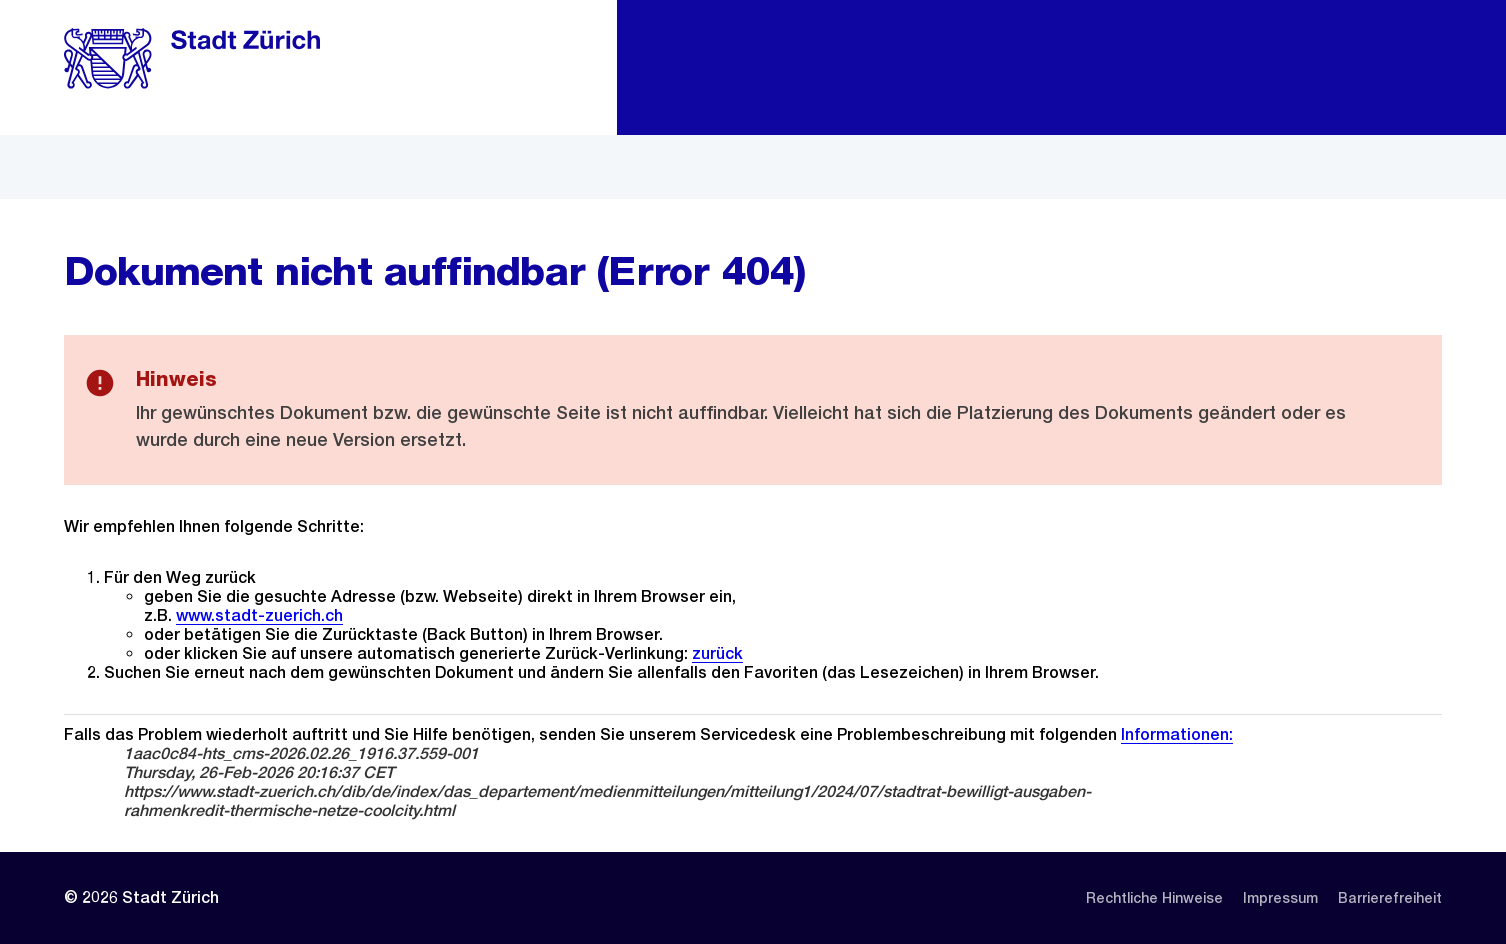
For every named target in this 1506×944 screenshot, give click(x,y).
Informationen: (1177, 734)
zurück (717, 653)
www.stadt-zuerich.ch (259, 615)
